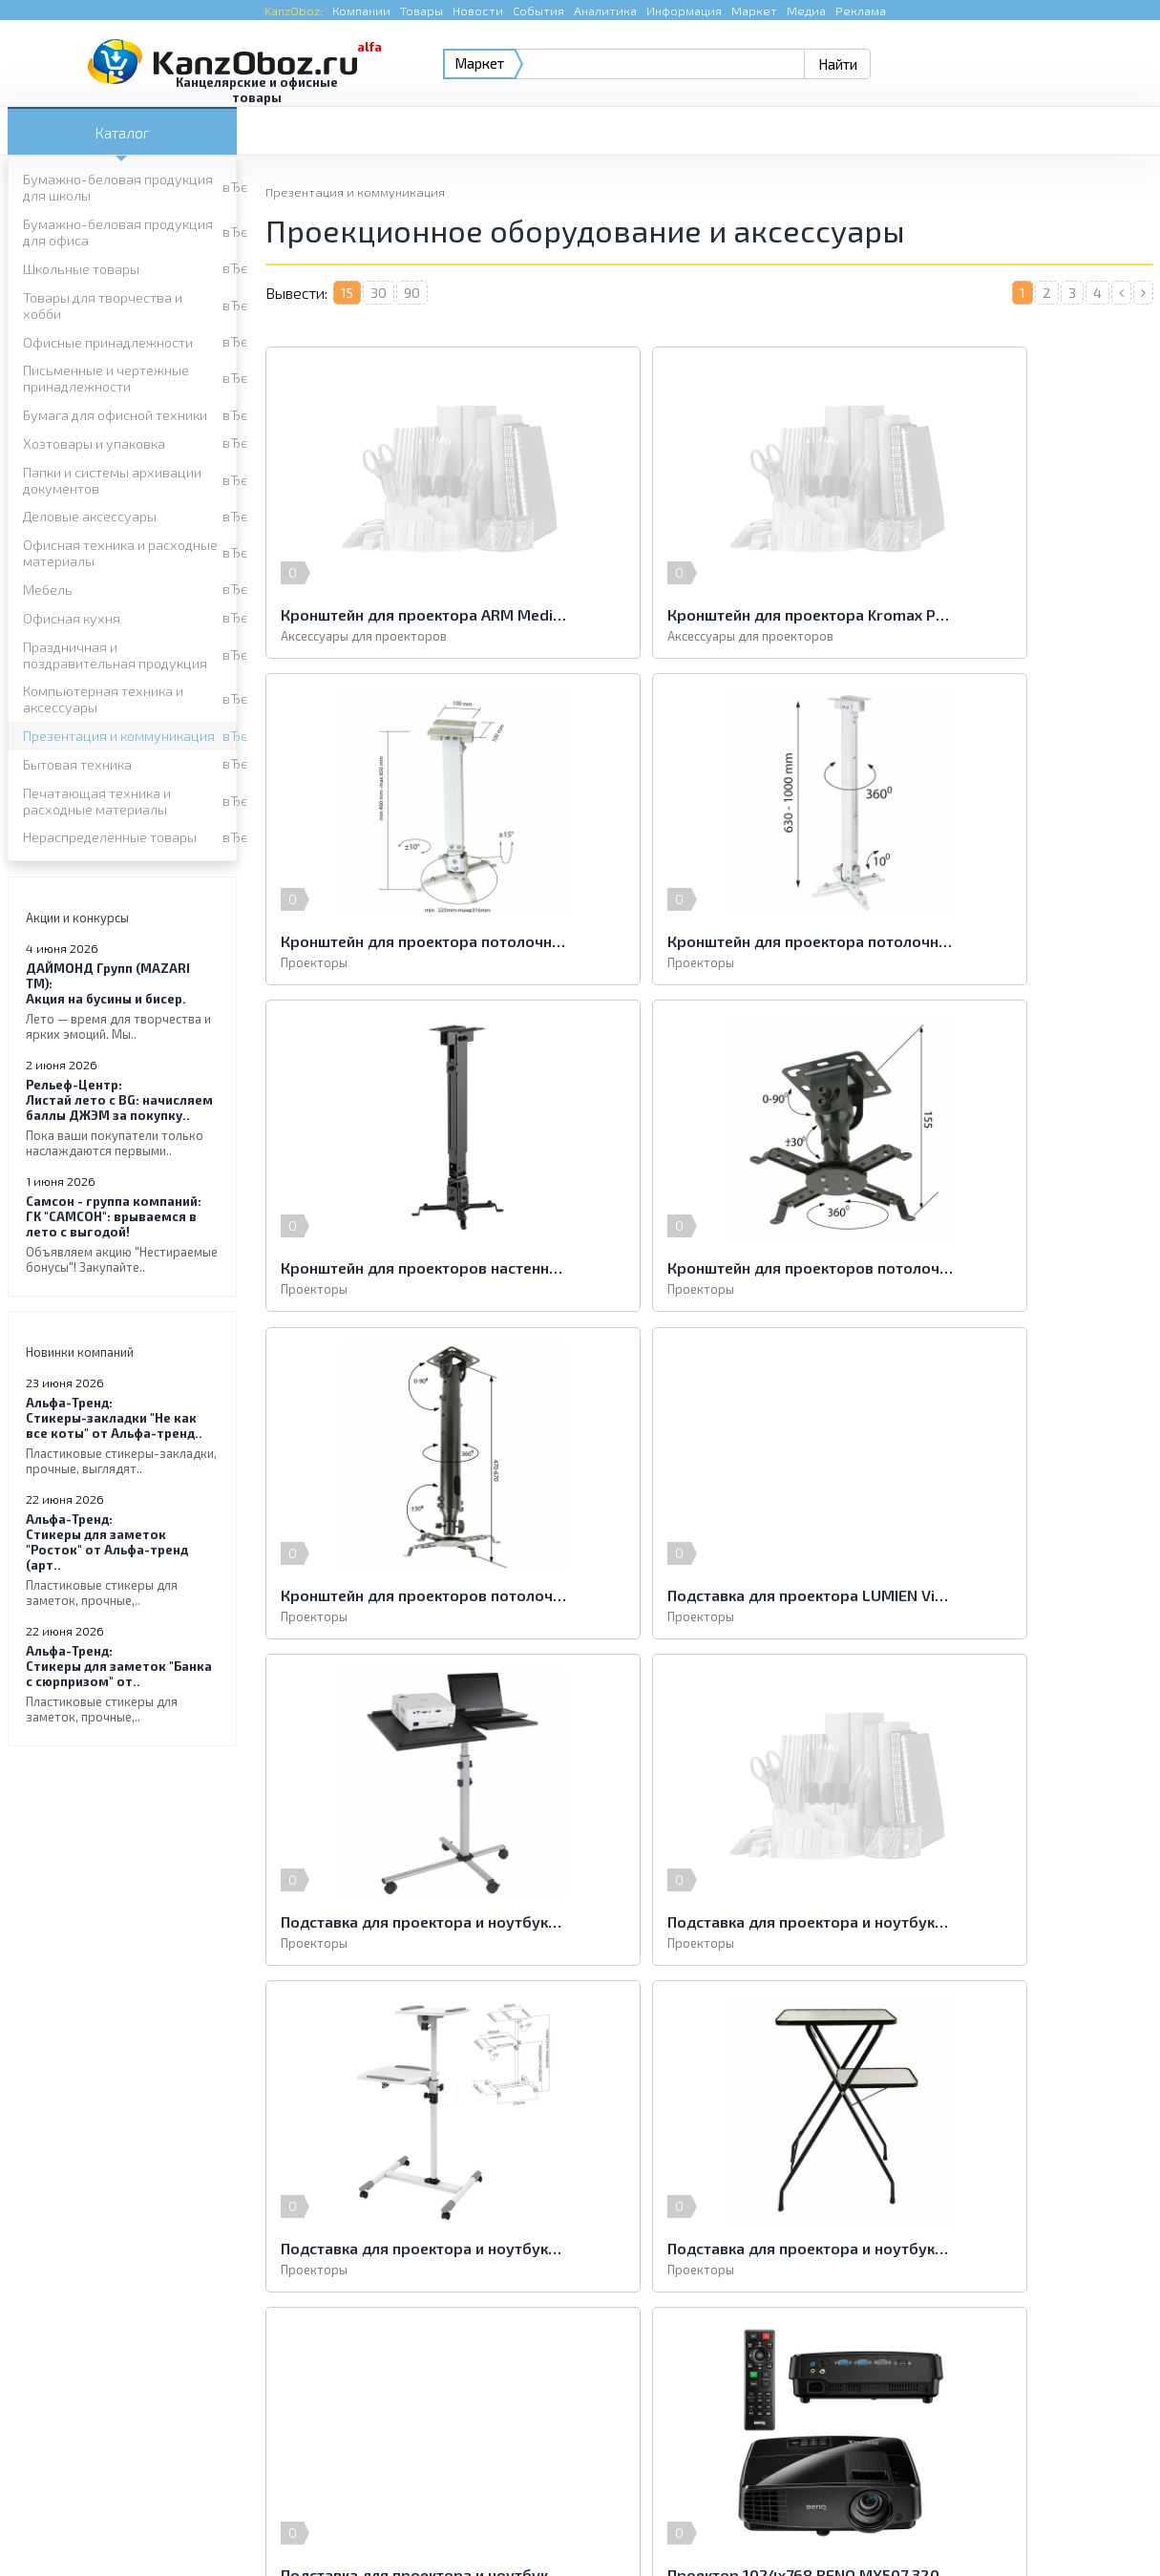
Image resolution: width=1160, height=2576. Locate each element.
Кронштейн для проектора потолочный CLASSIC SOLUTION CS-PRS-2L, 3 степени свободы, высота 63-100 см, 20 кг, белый (409, 941)
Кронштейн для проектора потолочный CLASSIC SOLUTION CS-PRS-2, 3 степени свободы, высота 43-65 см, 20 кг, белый (1009, 614)
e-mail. (771, 2402)
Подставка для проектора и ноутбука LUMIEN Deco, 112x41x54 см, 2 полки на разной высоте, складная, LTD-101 (1009, 1594)
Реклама (860, 10)
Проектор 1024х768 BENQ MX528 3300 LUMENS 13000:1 (1009, 1920)
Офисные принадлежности (108, 342)
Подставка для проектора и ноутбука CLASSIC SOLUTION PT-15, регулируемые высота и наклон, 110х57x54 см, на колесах (409, 1594)
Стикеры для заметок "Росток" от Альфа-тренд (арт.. (122, 1559)
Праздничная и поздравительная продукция (115, 655)
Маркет (754, 10)
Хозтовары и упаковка (94, 443)
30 (378, 293)
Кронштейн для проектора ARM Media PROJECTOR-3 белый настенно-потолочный (409, 614)
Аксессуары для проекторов (364, 636)
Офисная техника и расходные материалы (120, 553)
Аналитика (605, 10)
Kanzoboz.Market (1102, 2390)
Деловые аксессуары (90, 516)
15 (347, 293)
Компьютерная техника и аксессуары (103, 699)
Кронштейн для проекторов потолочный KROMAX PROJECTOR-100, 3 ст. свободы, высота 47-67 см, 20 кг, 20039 (409, 1267)
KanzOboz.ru (250, 2477)
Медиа (806, 10)
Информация (684, 10)
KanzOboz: (293, 10)
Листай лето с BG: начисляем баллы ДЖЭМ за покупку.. (122, 1117)
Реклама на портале (506, 2523)
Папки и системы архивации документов (112, 480)
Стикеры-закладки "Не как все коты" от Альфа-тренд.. (122, 1435)
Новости (478, 10)
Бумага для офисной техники (115, 415)
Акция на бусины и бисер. (122, 1001)
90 (412, 293)
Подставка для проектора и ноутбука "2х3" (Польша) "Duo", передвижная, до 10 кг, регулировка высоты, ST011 (1009, 1267)
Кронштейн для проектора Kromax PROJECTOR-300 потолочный (708, 614)
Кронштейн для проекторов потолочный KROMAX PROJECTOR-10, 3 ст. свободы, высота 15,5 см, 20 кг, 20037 (1009, 941)
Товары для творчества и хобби (102, 305)
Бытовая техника (77, 764)
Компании (361, 10)
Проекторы (914, 636)
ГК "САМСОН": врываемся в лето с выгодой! (122, 1234)
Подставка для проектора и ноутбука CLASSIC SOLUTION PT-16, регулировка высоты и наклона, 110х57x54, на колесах (708, 1594)
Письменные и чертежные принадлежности (106, 378)
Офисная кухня (71, 618)
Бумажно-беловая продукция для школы (118, 187)
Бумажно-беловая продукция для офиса (118, 232)
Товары (421, 10)
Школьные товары (81, 269)
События (538, 10)
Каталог (122, 132)
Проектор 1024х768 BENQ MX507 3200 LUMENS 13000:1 (708, 1920)
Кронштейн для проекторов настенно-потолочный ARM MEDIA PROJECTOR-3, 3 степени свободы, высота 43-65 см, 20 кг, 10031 (708, 941)
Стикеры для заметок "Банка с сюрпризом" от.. (122, 1683)
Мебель (48, 589)
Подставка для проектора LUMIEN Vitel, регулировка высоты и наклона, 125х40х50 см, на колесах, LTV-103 (708, 1267)
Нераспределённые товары (110, 837)
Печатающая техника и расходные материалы (97, 801)
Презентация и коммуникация (119, 736)
